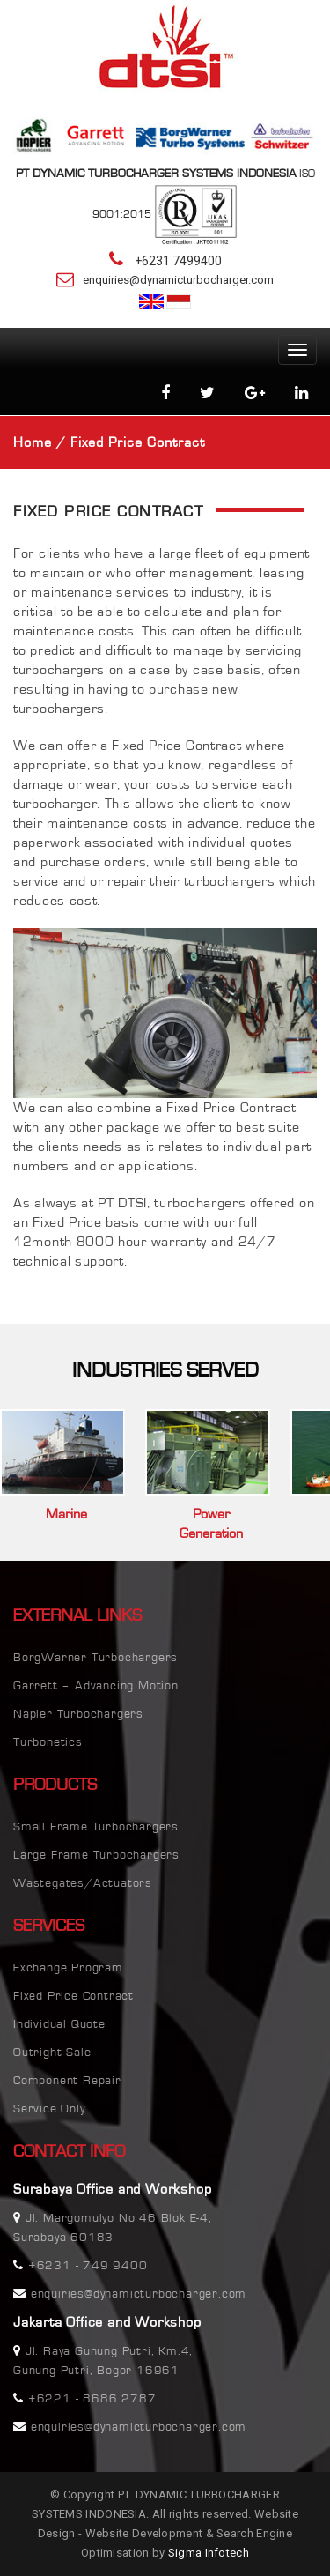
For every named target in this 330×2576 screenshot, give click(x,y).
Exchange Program (68, 1968)
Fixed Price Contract (73, 1996)
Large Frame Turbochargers (96, 1855)
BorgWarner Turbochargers (95, 1658)
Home (32, 442)
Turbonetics (48, 1742)
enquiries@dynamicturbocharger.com (178, 279)
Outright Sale (52, 2052)
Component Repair (67, 2081)
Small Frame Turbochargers (96, 1827)
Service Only (49, 2109)
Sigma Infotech (208, 2552)
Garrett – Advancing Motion (96, 1686)
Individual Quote (59, 2024)
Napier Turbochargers (78, 1714)
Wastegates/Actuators (82, 1883)
